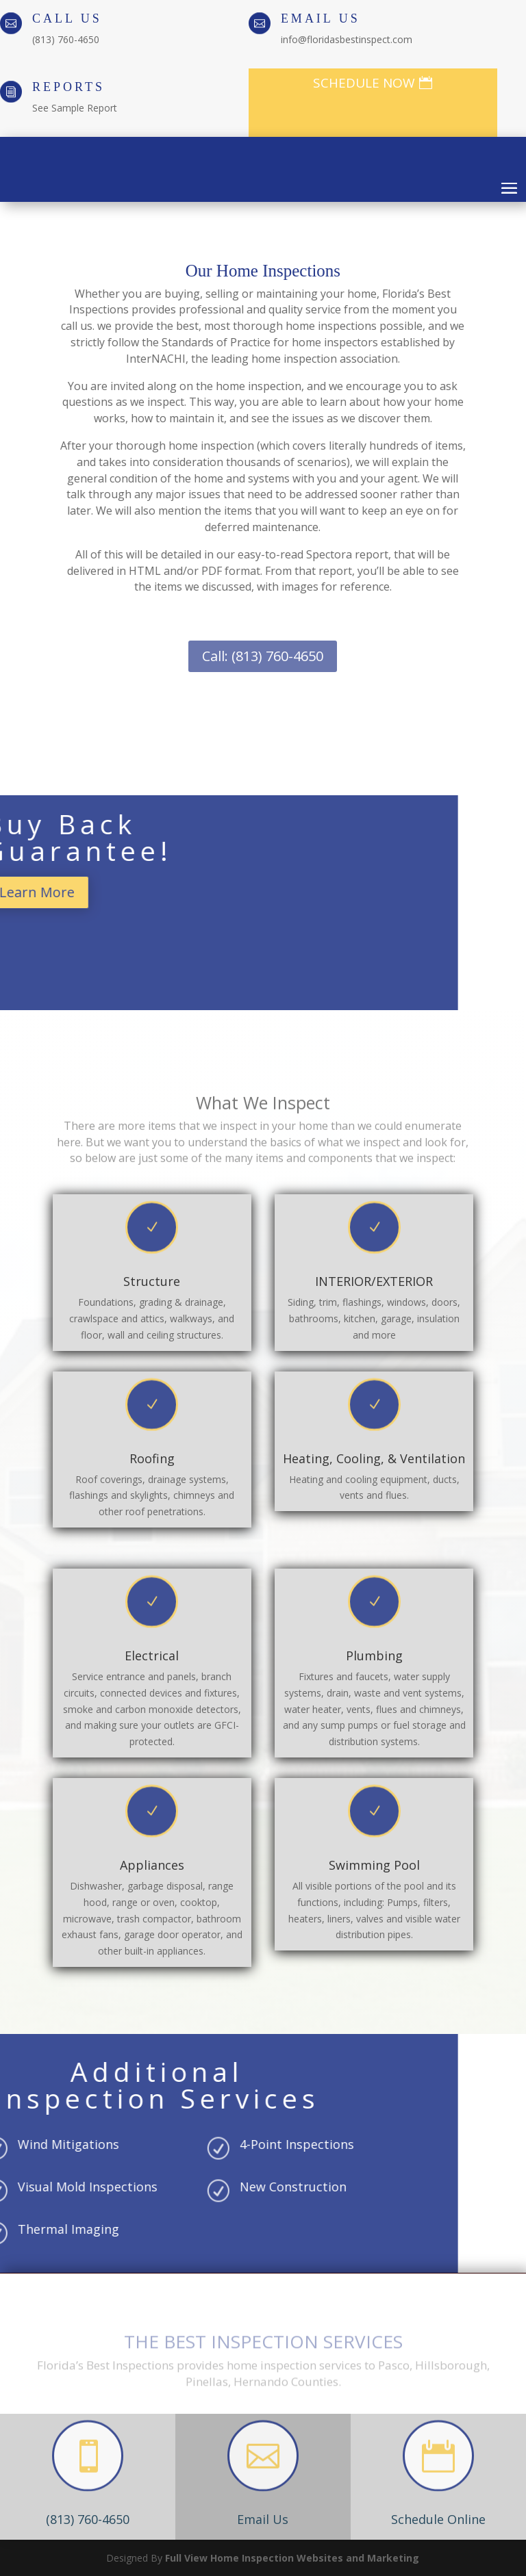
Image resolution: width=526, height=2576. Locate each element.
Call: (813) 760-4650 (262, 656)
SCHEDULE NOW (364, 83)
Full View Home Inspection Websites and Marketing (292, 2557)
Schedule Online (438, 2519)
